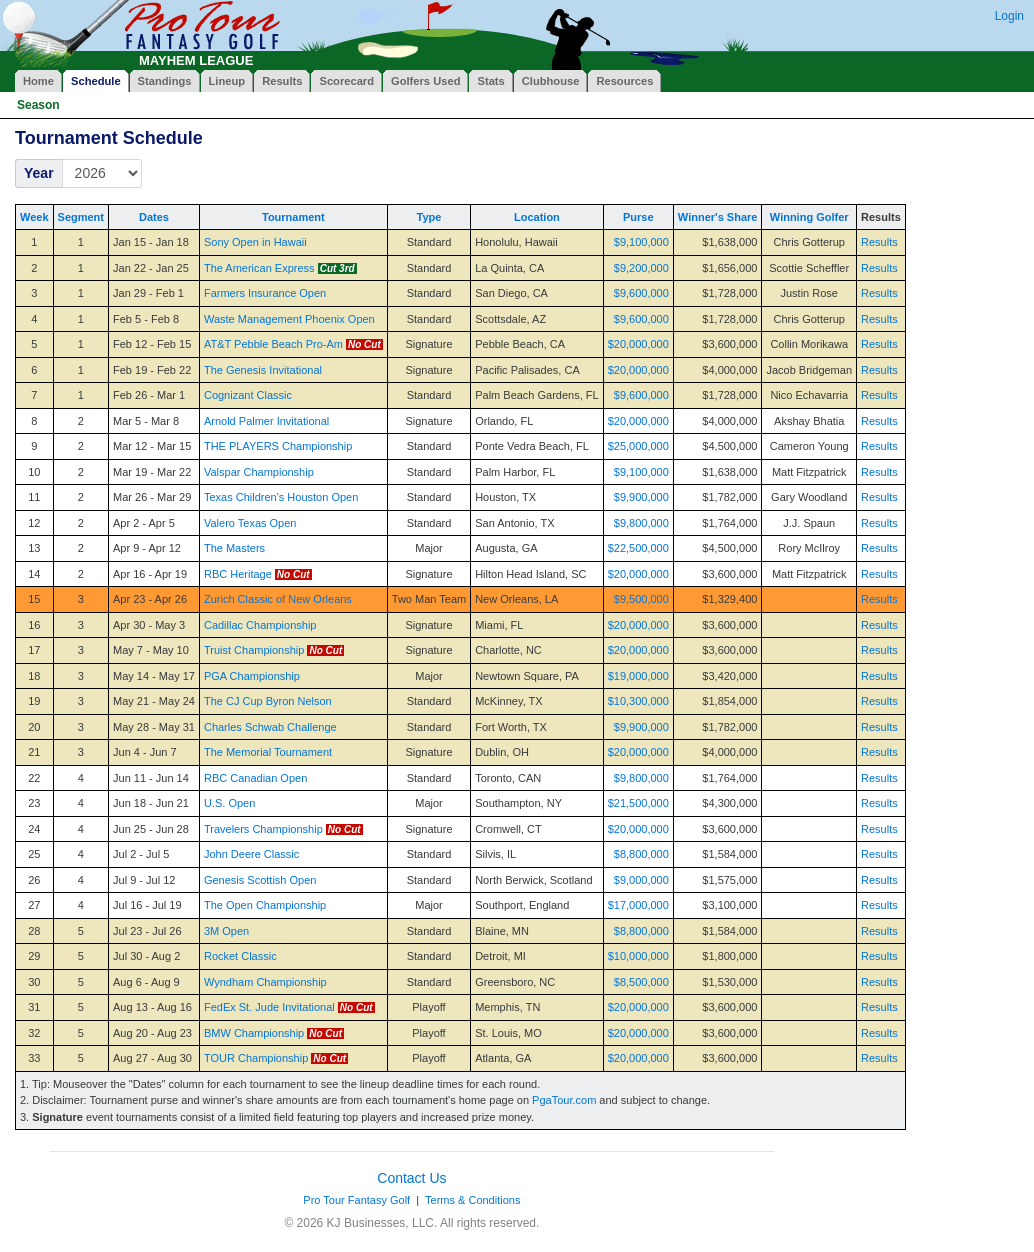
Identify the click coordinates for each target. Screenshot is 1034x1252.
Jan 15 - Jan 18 (151, 242)
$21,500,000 (638, 803)
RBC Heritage (238, 574)
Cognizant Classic (248, 395)
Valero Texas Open (250, 523)
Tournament (293, 217)
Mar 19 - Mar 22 (152, 472)
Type (429, 217)
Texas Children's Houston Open (281, 497)
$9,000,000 (641, 880)
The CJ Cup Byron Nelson (268, 701)
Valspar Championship (259, 472)
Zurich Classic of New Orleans (278, 599)
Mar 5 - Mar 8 (146, 421)
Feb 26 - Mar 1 (149, 395)
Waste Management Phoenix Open (289, 319)
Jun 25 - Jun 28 (151, 829)
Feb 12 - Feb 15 (152, 344)
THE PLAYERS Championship (278, 446)
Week (34, 217)
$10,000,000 (638, 956)
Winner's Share (718, 217)
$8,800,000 (641, 854)
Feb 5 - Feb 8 (146, 319)
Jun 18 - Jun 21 (151, 803)
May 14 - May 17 (154, 676)
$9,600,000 (641, 293)
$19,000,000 (638, 676)
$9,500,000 (641, 599)
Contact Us (411, 1178)
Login (1009, 16)
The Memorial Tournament (268, 752)
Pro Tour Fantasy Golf (356, 1200)
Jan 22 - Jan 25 (151, 268)
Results (879, 242)
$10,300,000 (638, 701)
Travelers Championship (263, 829)
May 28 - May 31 (154, 727)
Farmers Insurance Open (265, 293)
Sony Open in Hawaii (255, 242)
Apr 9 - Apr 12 (147, 548)
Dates (154, 217)
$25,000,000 (638, 446)
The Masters (234, 548)
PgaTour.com (564, 1100)
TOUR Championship (256, 1058)
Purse (638, 217)
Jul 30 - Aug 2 (146, 956)
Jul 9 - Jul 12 (144, 880)
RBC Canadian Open (255, 778)
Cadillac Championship (260, 625)
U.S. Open (229, 803)
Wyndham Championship (265, 982)
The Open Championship (265, 905)
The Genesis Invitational (263, 370)
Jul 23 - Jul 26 (147, 931)
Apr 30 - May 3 (149, 625)
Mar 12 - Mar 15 (152, 446)
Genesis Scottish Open (260, 880)
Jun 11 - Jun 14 (151, 778)
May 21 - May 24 (154, 701)
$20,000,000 (638, 344)
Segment (81, 217)
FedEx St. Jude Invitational (269, 1007)
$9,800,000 (641, 523)
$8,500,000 (641, 982)
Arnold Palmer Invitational (266, 421)
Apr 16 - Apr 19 (150, 574)
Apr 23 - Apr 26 (150, 599)
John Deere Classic (251, 854)
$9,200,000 (641, 268)
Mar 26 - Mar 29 (152, 497)
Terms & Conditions (472, 1200)
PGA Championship (252, 676)
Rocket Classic (240, 956)
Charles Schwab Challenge (270, 727)
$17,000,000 (638, 905)
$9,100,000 (641, 242)
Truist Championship (254, 650)
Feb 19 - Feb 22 (152, 370)
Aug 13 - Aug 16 (152, 1007)
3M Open (226, 931)
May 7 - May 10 (151, 650)
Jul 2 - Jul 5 (141, 854)
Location (537, 217)
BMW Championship (254, 1033)
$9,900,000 (641, 497)
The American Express (259, 268)
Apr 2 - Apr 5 (144, 523)
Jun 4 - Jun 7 (145, 752)
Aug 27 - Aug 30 (152, 1058)
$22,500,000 (638, 548)
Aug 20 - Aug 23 (152, 1033)
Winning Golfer (809, 217)
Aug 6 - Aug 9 (146, 982)
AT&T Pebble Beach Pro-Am (273, 344)
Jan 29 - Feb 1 (148, 293)
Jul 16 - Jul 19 (147, 905)
